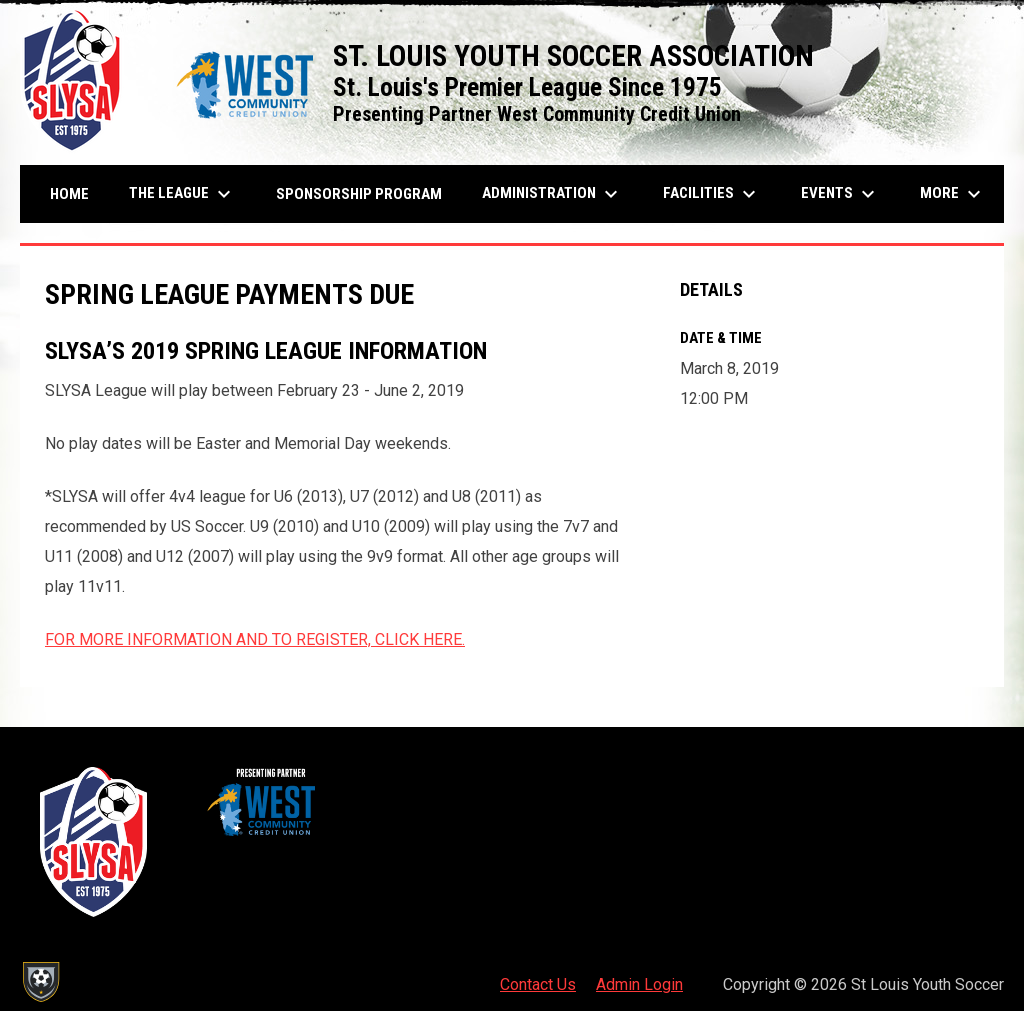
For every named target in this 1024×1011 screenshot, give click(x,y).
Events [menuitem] (840, 194)
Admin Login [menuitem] (639, 984)
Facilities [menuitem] (712, 194)
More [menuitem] (953, 194)
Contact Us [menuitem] (538, 984)
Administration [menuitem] (552, 194)
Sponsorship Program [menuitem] (366, 193)
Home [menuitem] (69, 194)
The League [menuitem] (182, 194)
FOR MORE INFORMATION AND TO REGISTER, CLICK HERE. (255, 639)
